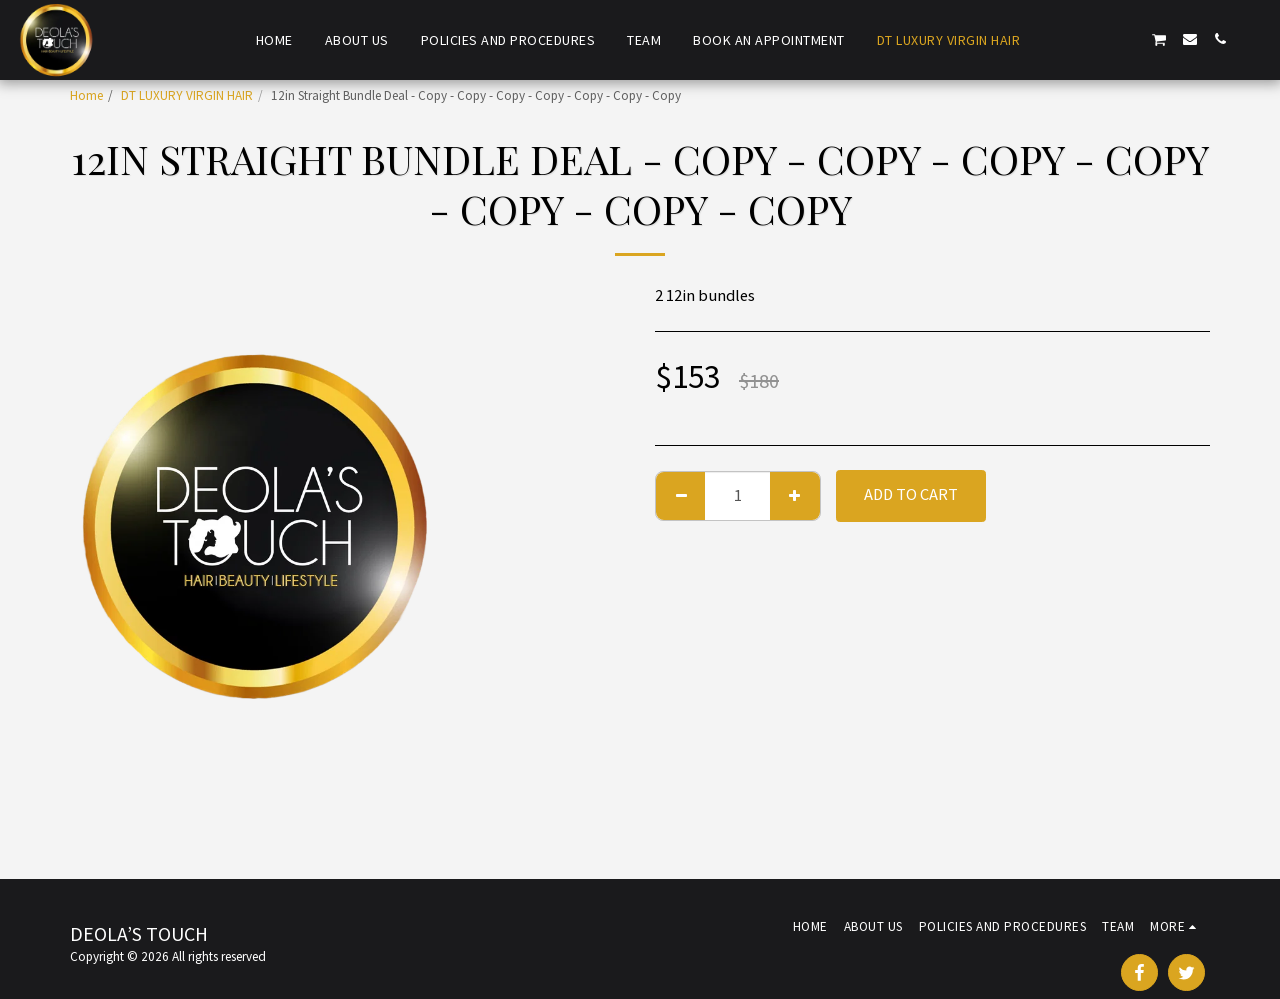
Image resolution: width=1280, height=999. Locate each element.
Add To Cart (911, 494)
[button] (1069, 39)
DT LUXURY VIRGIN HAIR (187, 95)
